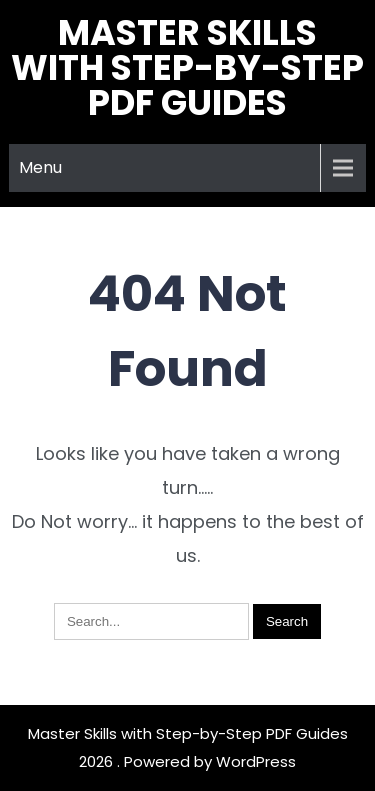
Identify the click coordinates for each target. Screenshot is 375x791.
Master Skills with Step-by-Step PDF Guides (187, 67)
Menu (40, 167)
